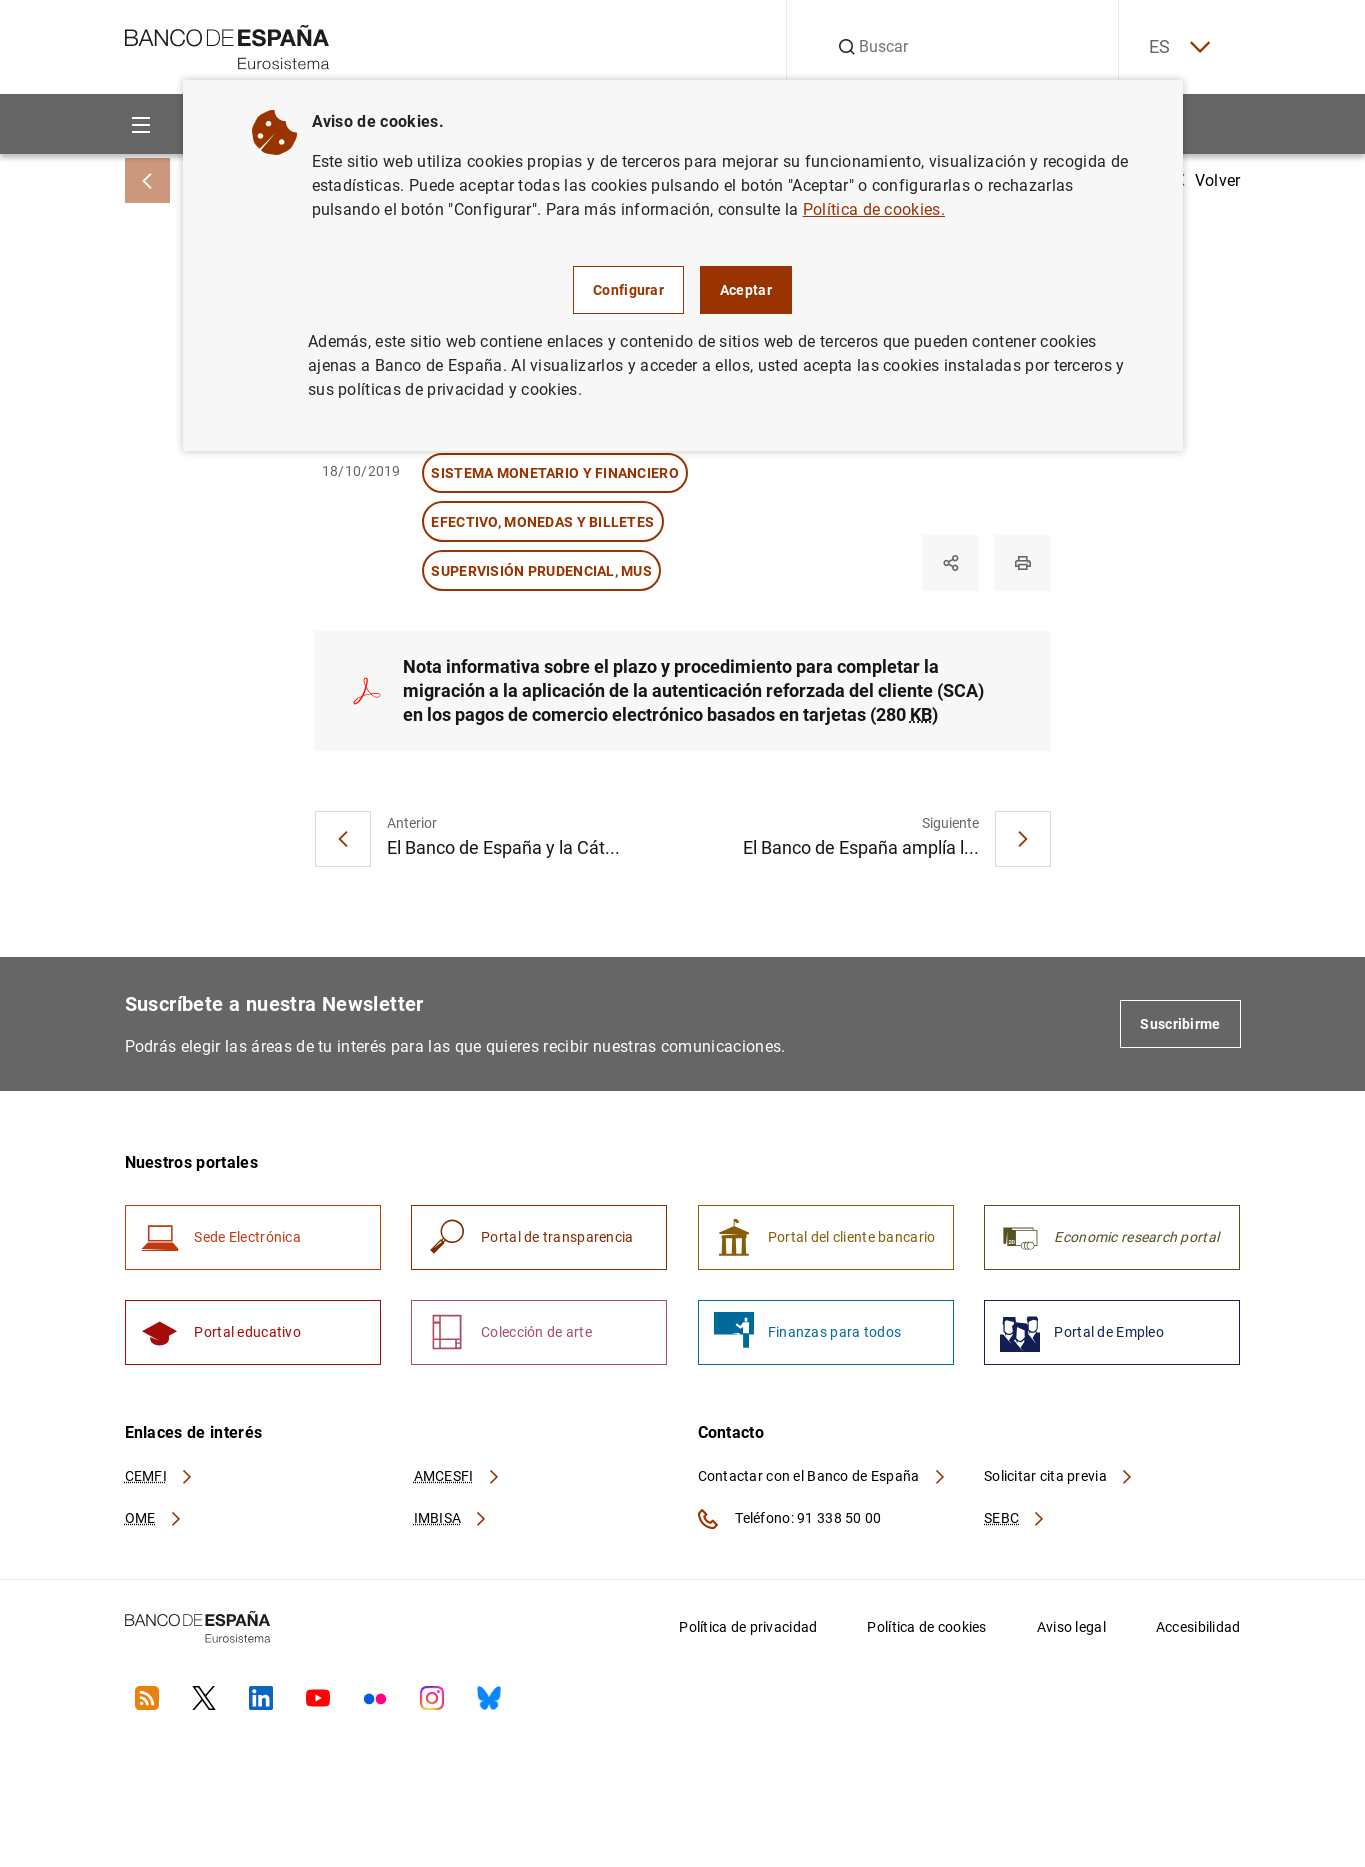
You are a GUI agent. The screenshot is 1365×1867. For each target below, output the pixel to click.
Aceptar (746, 290)
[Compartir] (951, 563)
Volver (1208, 180)
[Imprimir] (1023, 563)
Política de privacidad (748, 1627)
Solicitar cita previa (1059, 1476)
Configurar (628, 290)
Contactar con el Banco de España (823, 1476)
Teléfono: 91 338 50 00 (790, 1519)
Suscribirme (1180, 1024)
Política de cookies (926, 1627)
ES (1178, 47)
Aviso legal (1071, 1627)
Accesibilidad (1198, 1627)
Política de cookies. (874, 209)
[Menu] (141, 124)
